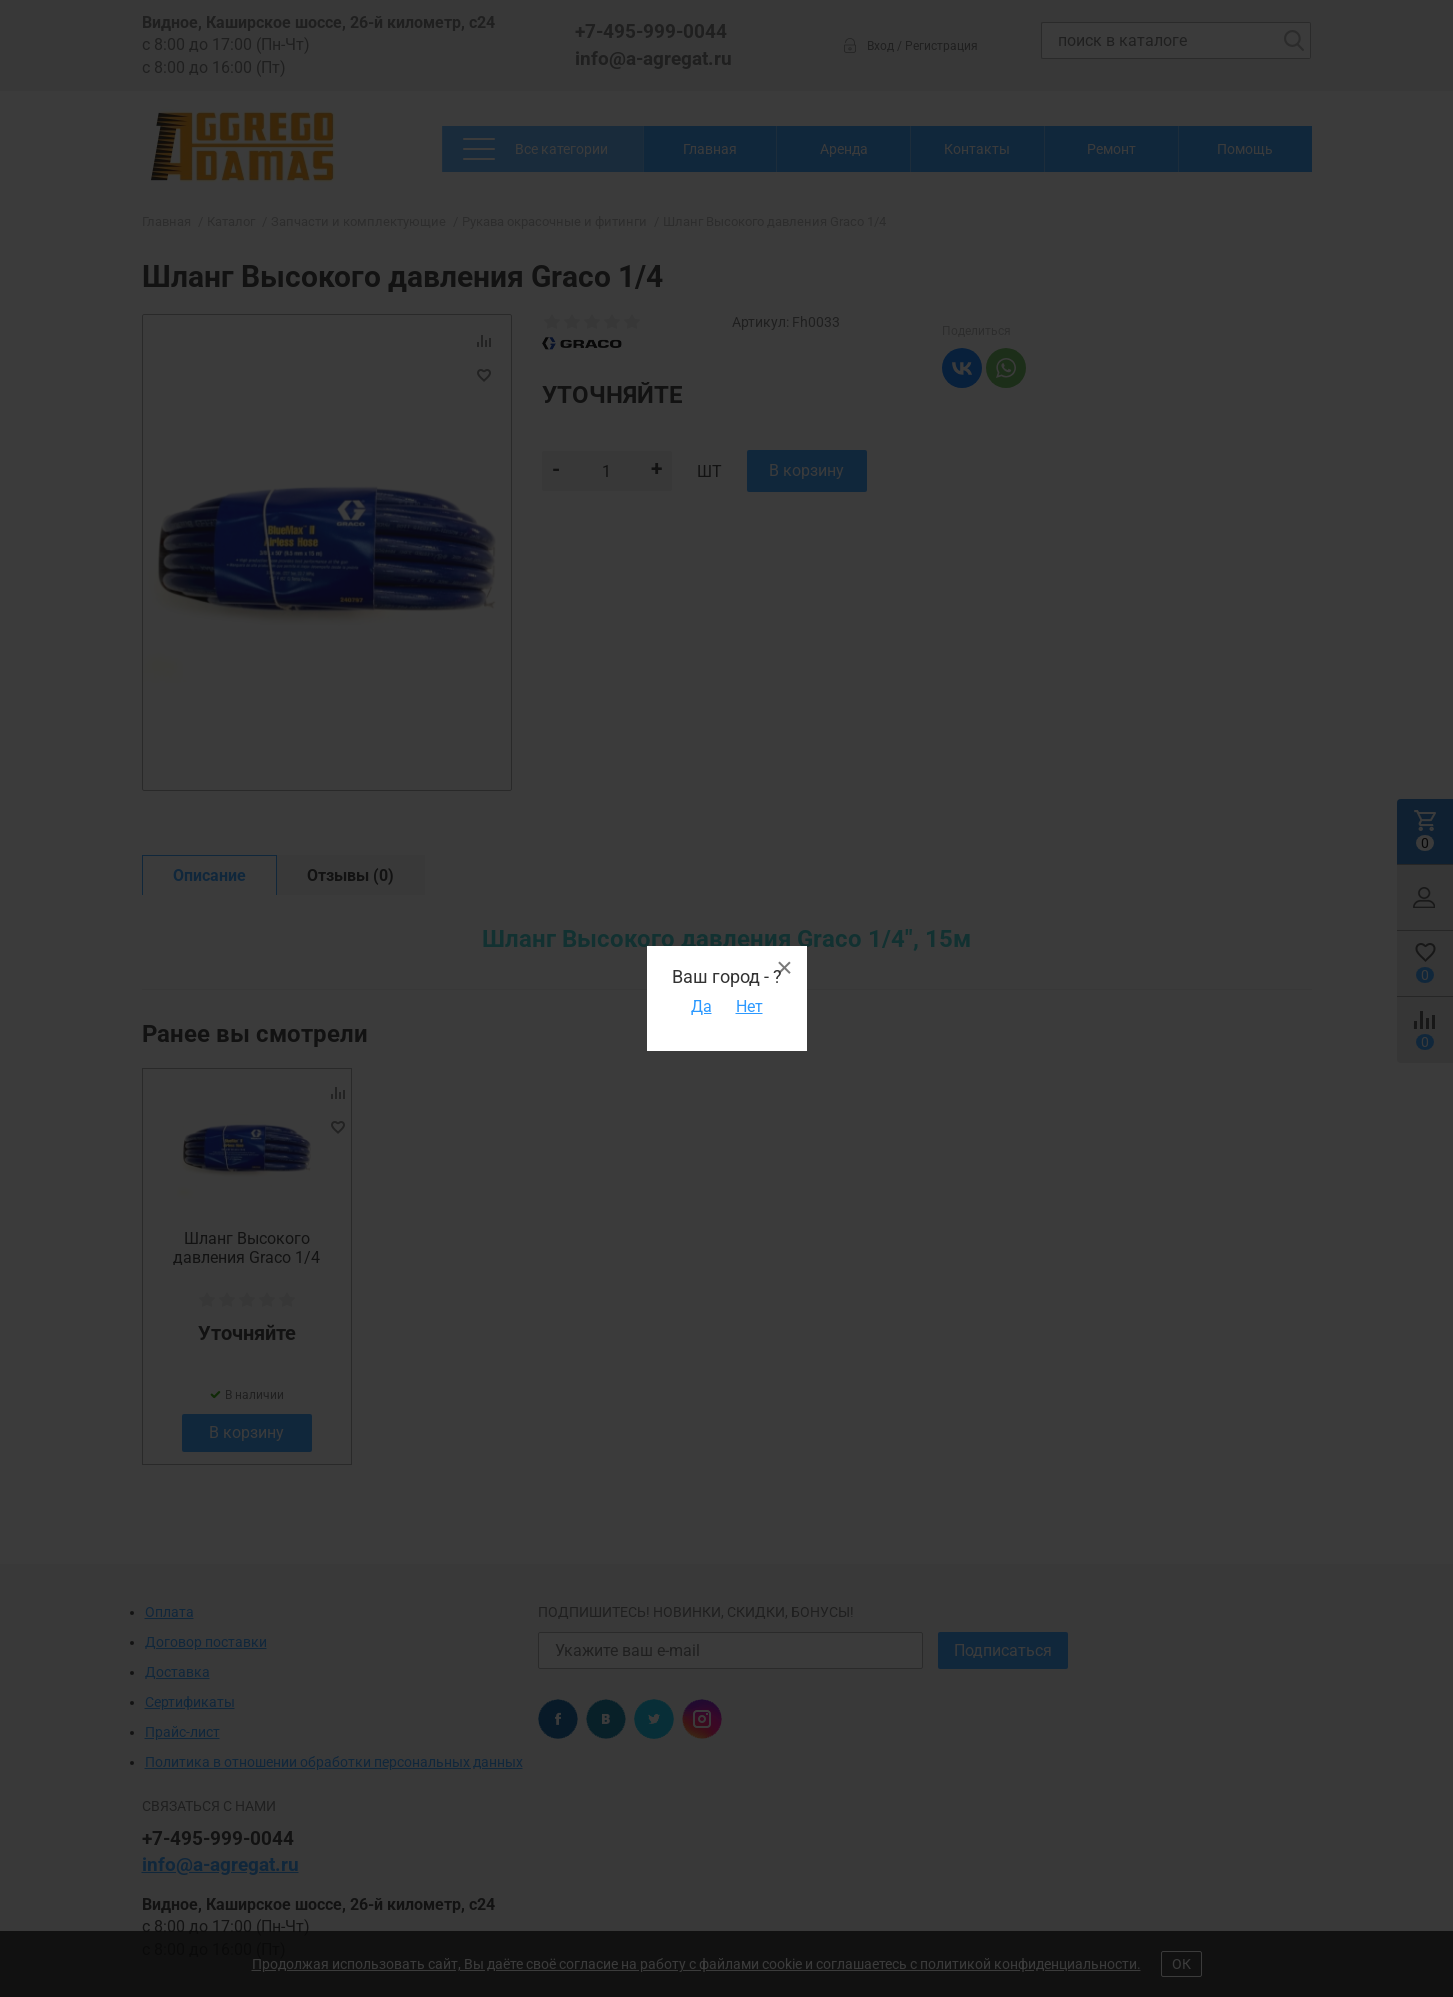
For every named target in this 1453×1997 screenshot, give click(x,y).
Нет (749, 1006)
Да (701, 1006)
